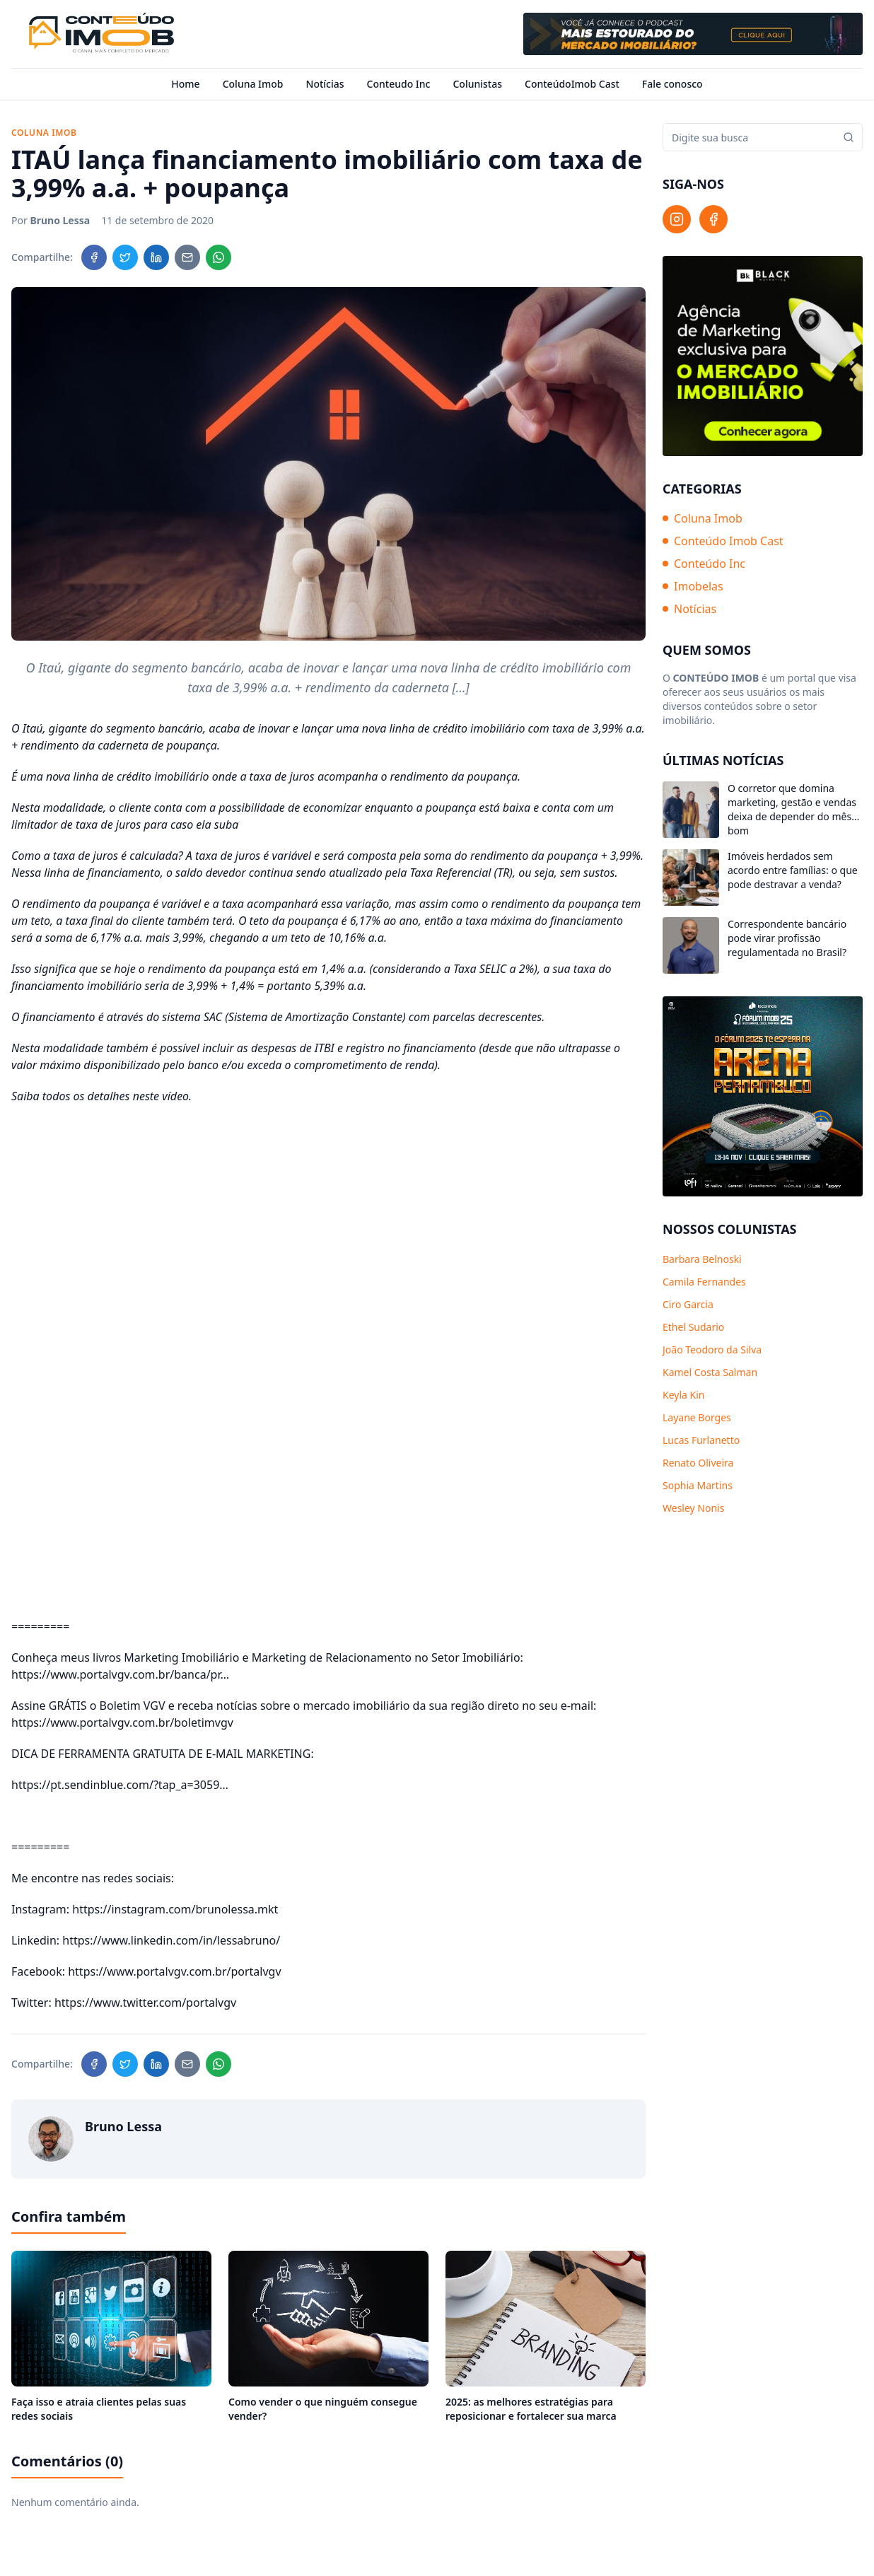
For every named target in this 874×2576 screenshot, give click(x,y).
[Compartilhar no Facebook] (94, 257)
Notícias (325, 84)
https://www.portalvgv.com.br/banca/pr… (120, 1674)
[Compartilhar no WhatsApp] (218, 257)
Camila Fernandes (704, 1281)
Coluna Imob (253, 84)
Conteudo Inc (399, 84)
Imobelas (693, 586)
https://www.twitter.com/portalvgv (145, 2002)
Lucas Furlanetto (701, 1440)
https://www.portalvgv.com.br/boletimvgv (122, 1722)
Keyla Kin (683, 1394)
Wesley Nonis (693, 1508)
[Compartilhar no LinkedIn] (156, 257)
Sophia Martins (698, 1485)
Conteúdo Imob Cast (723, 541)
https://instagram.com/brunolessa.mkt (175, 1909)
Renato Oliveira (698, 1462)
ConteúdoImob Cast (572, 84)
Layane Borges (697, 1417)
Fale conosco (672, 84)
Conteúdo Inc (704, 563)
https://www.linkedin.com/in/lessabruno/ (171, 1940)
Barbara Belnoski (702, 1259)
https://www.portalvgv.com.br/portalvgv (174, 1971)
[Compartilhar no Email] (187, 257)
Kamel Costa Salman (710, 1372)
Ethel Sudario (693, 1327)
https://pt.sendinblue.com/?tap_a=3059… (119, 1785)
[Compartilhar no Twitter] (125, 257)
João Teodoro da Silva (712, 1349)
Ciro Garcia (688, 1304)
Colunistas (477, 84)
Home (185, 84)
